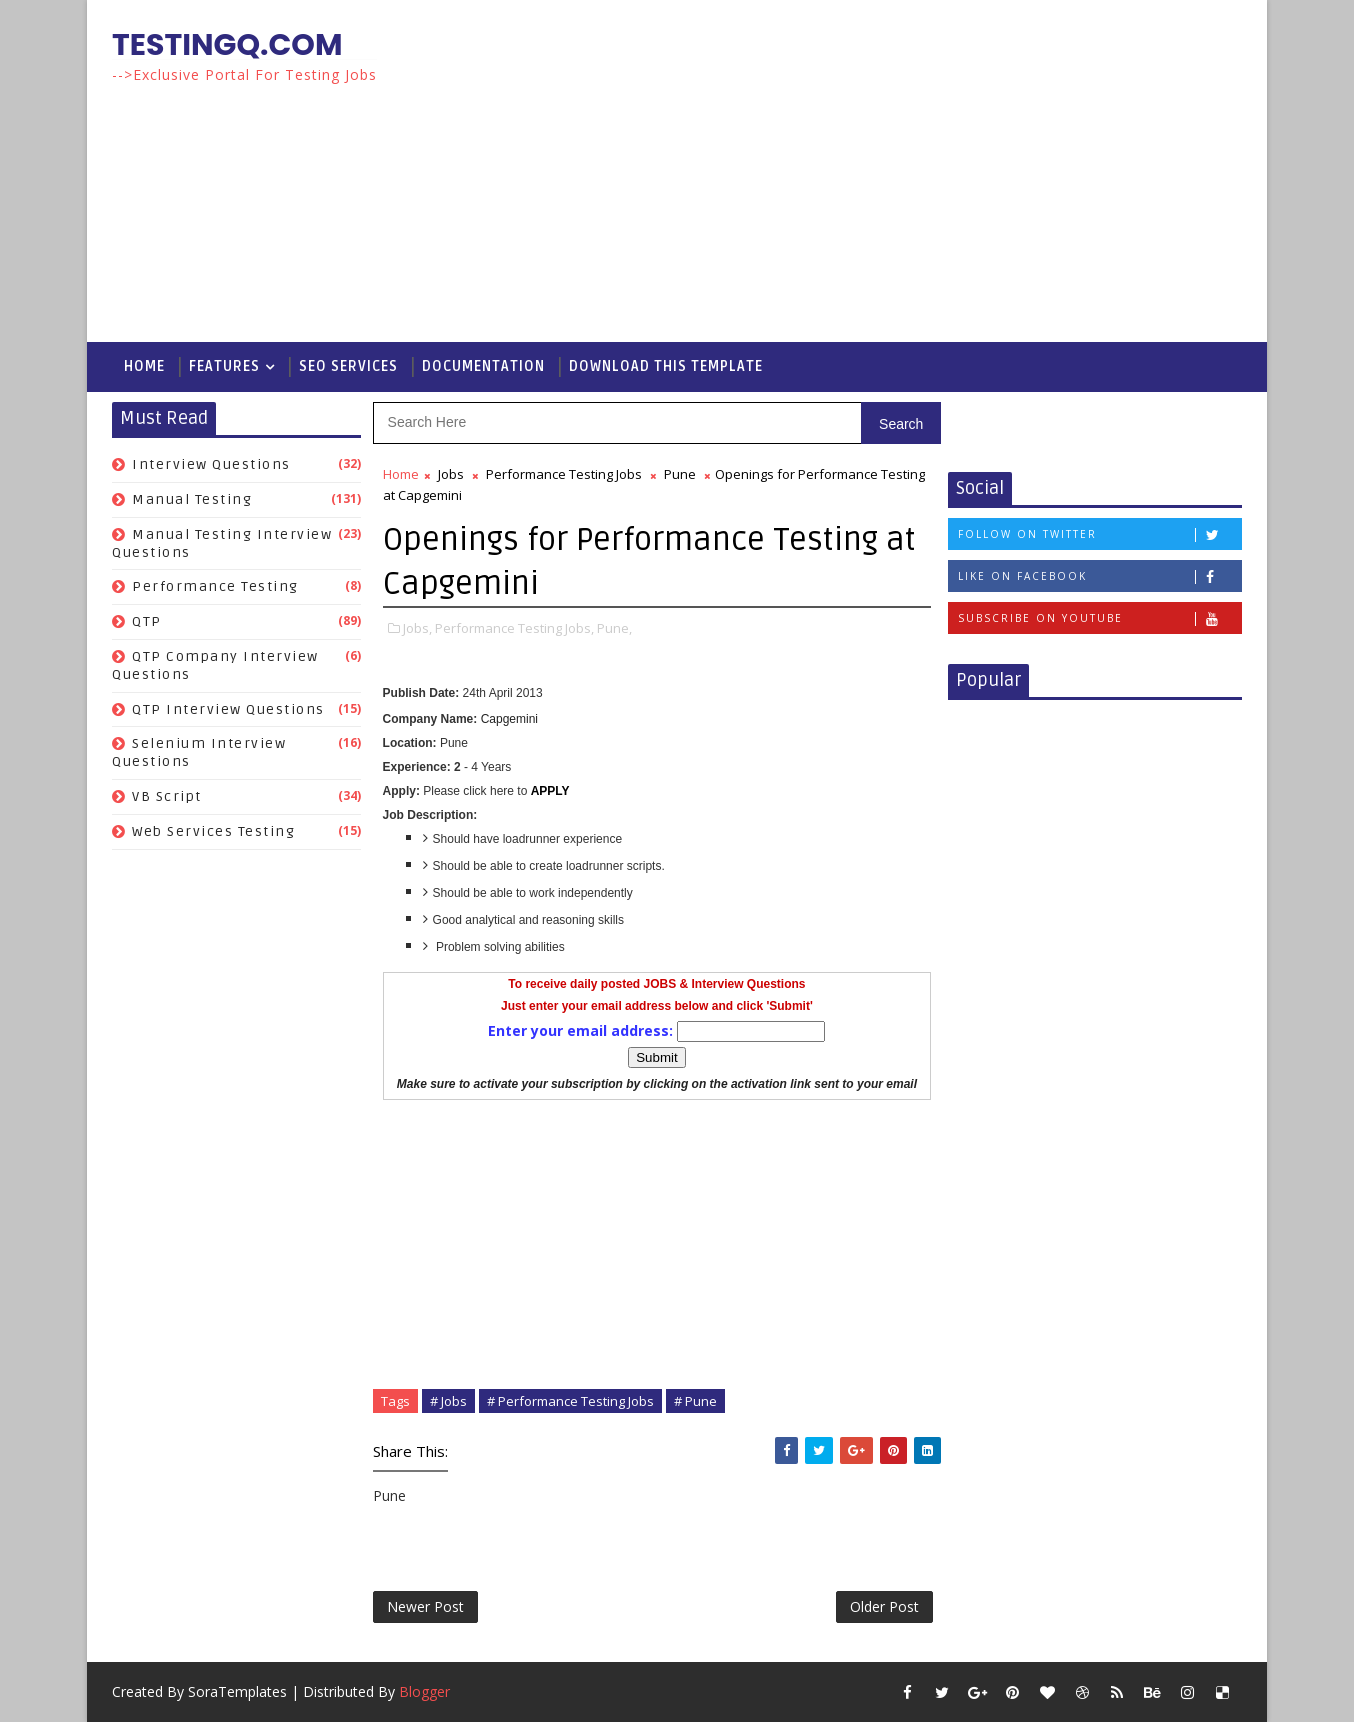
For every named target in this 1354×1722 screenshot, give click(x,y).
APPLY (550, 791)
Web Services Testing (213, 831)
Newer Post (425, 1606)
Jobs (451, 474)
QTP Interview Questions (228, 709)
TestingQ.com (227, 45)
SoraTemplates (237, 1691)
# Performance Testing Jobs (570, 1401)
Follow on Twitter (1099, 534)
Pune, (614, 628)
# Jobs (448, 1401)
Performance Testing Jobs (564, 474)
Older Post (884, 1606)
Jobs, (417, 628)
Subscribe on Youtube (1099, 618)
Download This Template (666, 366)
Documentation (483, 366)
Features (224, 366)
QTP (147, 621)
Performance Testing (215, 586)
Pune (680, 474)
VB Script (167, 796)
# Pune (695, 1401)
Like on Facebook (1099, 576)
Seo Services (348, 366)
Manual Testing (192, 499)
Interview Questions (211, 464)
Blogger (424, 1691)
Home (144, 366)
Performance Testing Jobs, (514, 628)
